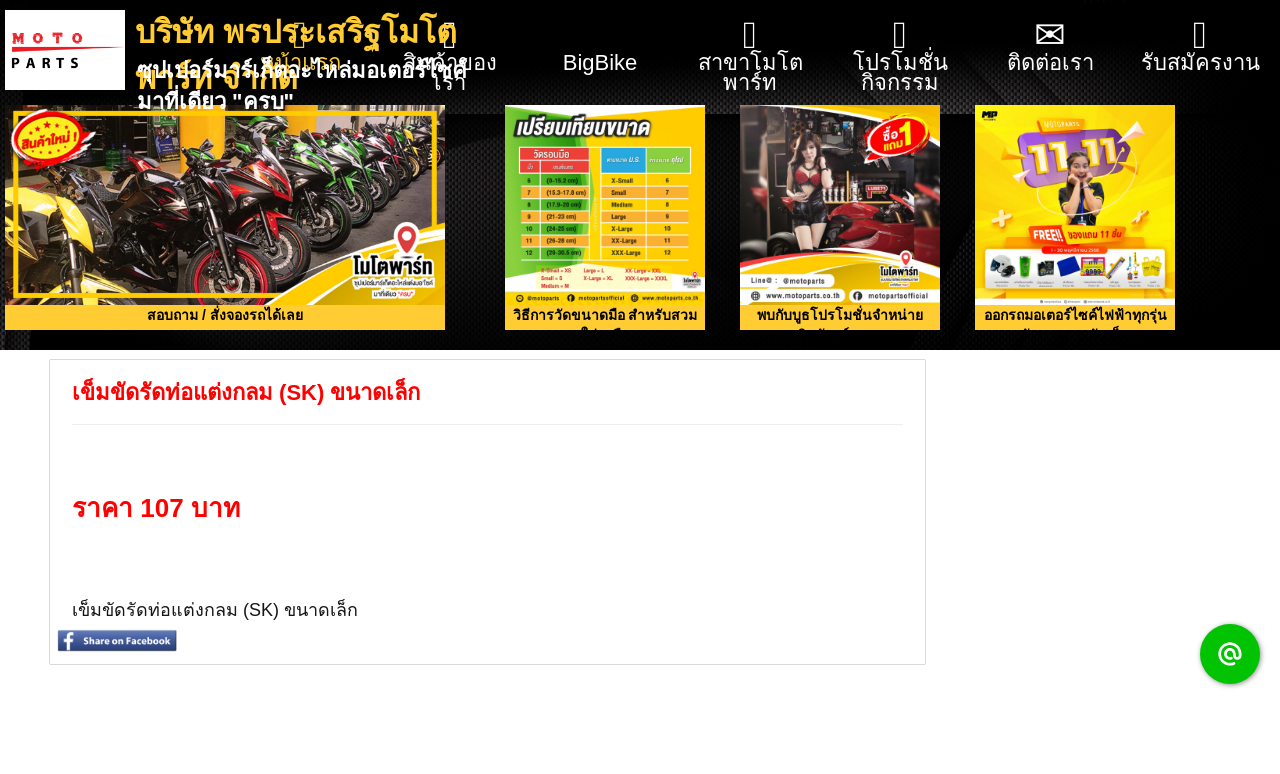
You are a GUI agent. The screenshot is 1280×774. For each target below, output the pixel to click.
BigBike (600, 38)
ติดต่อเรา (1050, 45)
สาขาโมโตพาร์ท (750, 55)
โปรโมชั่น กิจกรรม (900, 55)
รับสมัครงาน (1200, 45)
